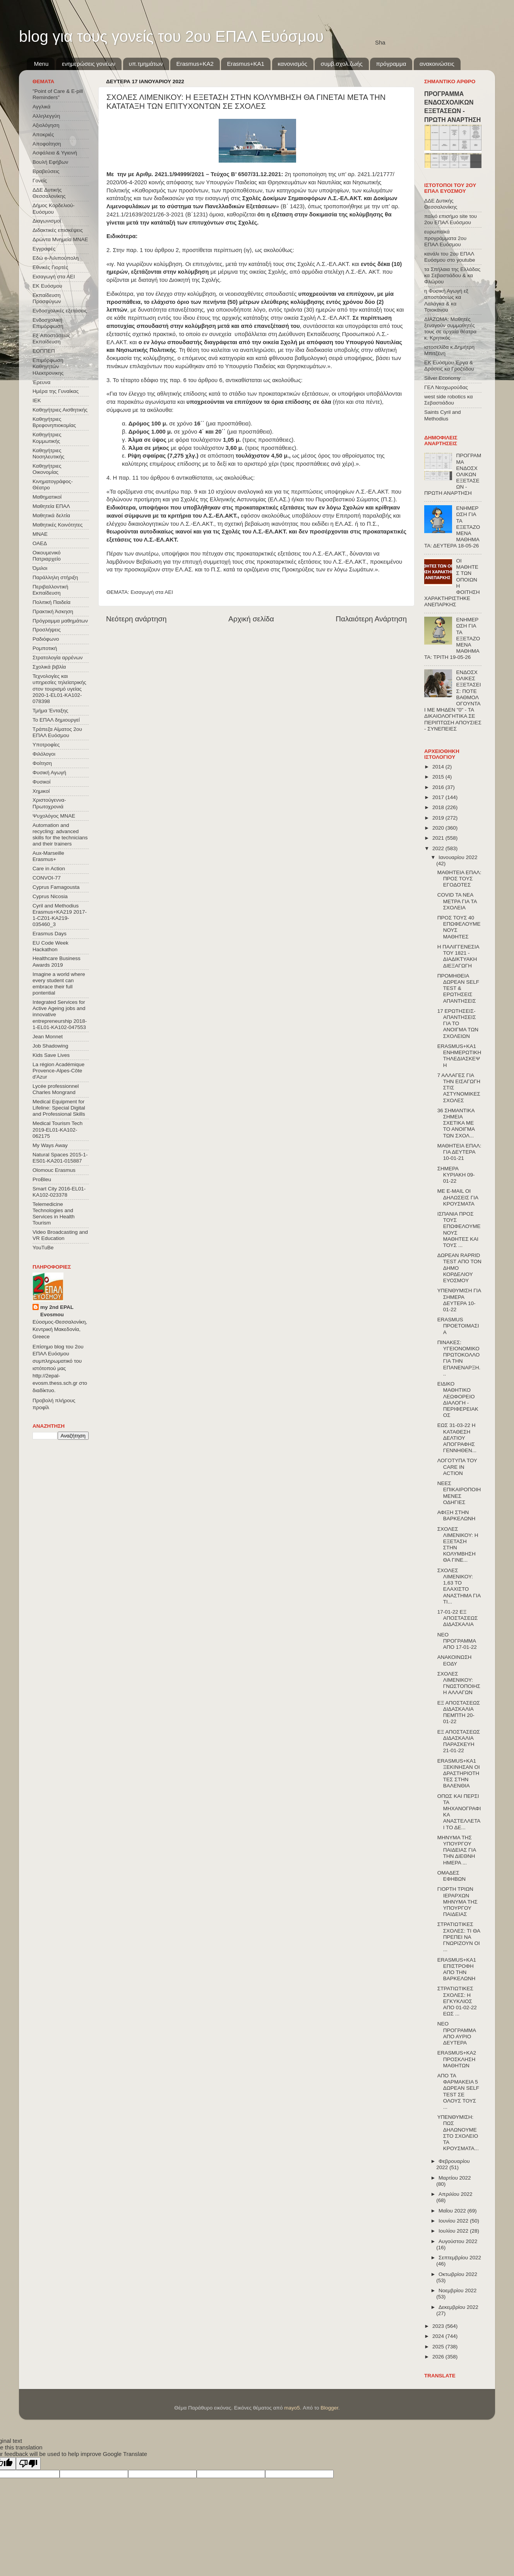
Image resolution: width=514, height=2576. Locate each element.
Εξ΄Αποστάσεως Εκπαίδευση (51, 339)
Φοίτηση (42, 763)
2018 (438, 807)
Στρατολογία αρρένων (58, 657)
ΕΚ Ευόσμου (47, 286)
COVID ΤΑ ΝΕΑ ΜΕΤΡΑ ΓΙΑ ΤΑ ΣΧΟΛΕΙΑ (457, 901)
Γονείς (40, 181)
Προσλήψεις (47, 630)
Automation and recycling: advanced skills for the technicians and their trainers (60, 834)
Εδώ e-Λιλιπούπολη (56, 258)
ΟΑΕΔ (40, 543)
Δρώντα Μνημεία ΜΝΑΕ (60, 239)
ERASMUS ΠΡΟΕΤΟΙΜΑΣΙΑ (458, 1326)
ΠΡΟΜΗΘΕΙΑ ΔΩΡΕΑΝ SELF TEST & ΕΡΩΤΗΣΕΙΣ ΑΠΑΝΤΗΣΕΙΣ (458, 988)
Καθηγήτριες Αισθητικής (60, 410)
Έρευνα (41, 382)
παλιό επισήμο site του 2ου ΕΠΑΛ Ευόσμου (450, 219)
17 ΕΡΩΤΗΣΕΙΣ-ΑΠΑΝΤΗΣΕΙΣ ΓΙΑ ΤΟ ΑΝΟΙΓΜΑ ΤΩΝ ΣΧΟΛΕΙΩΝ (457, 1023)
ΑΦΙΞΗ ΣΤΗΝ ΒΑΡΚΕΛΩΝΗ (456, 1515)
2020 (438, 828)
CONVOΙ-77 (47, 878)
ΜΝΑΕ (40, 534)
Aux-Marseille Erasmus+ (48, 856)
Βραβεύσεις (46, 171)
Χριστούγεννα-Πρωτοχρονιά (49, 803)
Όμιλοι (40, 568)
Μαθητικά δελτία (51, 515)
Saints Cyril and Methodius (442, 415)
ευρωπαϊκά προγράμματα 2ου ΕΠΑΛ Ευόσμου (445, 238)
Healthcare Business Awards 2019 (57, 961)
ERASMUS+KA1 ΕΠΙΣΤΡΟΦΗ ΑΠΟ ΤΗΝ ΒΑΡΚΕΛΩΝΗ (456, 1969)
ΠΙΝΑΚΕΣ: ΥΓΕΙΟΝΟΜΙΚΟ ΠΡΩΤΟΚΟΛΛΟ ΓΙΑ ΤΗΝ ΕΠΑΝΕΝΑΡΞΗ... (459, 1358)
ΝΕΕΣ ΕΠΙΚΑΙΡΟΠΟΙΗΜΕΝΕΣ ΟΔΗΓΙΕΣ (459, 1492)
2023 (438, 2326)
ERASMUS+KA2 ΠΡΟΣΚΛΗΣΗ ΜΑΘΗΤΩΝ (456, 2059)
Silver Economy (442, 378)
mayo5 (292, 2408)
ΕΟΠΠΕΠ (44, 351)
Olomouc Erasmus (54, 1170)
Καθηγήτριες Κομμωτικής (47, 438)
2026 (438, 2357)
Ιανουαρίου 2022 (458, 857)
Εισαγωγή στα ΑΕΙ (152, 592)
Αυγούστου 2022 (458, 2241)
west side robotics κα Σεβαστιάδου (448, 400)
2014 (438, 767)
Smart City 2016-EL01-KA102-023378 (59, 1192)
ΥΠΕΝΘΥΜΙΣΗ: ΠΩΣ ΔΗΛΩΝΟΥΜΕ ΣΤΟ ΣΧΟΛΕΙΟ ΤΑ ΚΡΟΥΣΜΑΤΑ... (458, 2132)
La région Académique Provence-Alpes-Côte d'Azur (58, 1071)
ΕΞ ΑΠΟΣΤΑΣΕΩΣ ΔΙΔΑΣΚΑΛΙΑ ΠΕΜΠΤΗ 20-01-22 (458, 1712)
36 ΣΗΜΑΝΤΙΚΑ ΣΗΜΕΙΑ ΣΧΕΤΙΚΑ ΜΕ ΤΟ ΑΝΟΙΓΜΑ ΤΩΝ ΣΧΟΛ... (456, 1123)
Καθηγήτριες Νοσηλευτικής (48, 454)
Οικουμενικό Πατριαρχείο (47, 556)
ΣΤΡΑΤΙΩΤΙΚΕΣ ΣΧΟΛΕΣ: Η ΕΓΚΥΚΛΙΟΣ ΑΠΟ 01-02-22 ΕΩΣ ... (457, 2001)
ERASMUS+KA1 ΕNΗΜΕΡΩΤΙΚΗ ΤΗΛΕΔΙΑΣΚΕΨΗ (459, 1055)
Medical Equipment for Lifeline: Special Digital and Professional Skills (59, 1108)
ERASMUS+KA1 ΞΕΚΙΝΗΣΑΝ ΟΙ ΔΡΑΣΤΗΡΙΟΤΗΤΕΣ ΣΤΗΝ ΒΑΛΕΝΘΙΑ (458, 1773)
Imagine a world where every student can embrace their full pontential (59, 983)
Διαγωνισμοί (47, 221)
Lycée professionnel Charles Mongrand (56, 1089)
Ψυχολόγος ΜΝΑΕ (54, 816)
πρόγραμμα (391, 63)
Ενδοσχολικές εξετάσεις (60, 311)
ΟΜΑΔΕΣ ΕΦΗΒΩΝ (451, 1876)
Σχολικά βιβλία (49, 667)
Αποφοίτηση (47, 144)
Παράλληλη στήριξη (55, 577)
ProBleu (42, 1179)
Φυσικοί (42, 782)
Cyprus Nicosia (50, 896)
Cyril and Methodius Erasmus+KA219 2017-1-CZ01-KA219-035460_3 (60, 915)
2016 (438, 787)
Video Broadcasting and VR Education (60, 1235)
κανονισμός (292, 63)
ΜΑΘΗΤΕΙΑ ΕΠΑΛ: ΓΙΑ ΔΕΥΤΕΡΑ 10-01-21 (459, 1152)
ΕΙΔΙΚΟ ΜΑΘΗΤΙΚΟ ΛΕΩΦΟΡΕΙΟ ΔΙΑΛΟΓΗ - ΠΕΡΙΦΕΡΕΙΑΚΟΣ (457, 1399)
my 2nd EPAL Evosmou (57, 1310)
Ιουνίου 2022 (454, 2221)
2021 (438, 838)
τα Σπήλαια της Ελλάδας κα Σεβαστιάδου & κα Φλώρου (452, 275)
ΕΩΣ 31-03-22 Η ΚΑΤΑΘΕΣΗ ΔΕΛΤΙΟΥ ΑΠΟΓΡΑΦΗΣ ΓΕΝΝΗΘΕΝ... (456, 1437)
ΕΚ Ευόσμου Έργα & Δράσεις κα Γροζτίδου (449, 366)
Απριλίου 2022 (455, 2194)
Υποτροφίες (46, 745)
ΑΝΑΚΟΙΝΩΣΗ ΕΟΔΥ (454, 1660)
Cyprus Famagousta (56, 887)
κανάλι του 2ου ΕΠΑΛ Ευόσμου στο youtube (449, 257)
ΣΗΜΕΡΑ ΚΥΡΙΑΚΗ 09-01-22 (456, 1175)
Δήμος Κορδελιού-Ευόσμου (54, 208)
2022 (438, 848)
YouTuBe (43, 1247)
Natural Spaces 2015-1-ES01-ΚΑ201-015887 (60, 1158)
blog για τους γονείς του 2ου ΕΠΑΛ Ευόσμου (171, 36)
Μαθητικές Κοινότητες (58, 525)
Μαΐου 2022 (453, 2211)
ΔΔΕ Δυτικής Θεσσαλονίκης (49, 193)
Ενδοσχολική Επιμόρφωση (48, 323)
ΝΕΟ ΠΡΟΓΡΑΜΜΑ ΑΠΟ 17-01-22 (457, 1641)
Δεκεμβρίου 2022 (458, 2307)
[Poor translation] (28, 2463)
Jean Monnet (48, 1036)
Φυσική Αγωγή (49, 772)
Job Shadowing (50, 1046)
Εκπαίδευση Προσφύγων (47, 298)
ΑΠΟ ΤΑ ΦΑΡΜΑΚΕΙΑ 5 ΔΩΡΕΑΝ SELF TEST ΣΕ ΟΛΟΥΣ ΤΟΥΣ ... (458, 2091)
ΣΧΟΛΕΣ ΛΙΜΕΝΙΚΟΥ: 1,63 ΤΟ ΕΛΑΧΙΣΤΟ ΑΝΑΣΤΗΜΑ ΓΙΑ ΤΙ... (459, 1586)
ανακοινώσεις (437, 63)
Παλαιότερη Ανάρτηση (371, 619)
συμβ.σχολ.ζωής (341, 63)
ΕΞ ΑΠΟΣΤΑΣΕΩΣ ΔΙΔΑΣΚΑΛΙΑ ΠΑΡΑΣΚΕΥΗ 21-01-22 (458, 1741)
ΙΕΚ (37, 400)
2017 (438, 797)
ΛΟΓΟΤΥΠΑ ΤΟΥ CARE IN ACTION (457, 1467)
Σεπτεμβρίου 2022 (460, 2257)
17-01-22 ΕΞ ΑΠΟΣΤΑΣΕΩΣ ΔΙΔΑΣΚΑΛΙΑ (457, 1618)
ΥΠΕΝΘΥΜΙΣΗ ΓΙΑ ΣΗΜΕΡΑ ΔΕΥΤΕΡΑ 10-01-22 (459, 1300)
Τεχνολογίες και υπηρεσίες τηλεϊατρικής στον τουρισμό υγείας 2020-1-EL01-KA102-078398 (59, 688)
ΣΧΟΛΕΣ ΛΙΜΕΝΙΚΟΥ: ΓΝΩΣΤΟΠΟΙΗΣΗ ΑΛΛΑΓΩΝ (458, 1683)
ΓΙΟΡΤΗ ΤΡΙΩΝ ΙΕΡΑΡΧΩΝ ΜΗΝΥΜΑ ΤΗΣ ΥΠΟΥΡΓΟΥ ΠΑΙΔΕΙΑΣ (457, 1901)
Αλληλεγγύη (46, 116)
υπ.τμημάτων (146, 63)
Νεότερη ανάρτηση (136, 619)
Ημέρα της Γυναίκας (56, 391)
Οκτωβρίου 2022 (458, 2274)
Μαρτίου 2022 (455, 2178)
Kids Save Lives (51, 1055)
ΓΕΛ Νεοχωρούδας (446, 387)
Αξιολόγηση (46, 125)
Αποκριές (43, 134)
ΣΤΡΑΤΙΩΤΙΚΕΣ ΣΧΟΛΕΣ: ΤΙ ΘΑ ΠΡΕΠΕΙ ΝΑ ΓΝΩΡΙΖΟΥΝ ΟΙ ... (458, 1936)
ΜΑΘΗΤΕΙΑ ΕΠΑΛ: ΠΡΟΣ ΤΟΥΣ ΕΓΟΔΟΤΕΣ (459, 879)
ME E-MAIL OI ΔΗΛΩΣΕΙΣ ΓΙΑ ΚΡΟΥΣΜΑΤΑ (457, 1197)
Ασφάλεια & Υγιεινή (55, 153)
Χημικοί (41, 791)
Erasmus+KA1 (245, 63)
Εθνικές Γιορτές (50, 267)
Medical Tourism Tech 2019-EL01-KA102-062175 (57, 1129)
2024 (438, 2336)
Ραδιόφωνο (46, 639)
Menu (41, 63)
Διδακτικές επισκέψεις (58, 230)
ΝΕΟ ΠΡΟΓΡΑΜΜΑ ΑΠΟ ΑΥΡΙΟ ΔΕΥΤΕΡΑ (456, 2033)
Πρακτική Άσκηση (53, 611)
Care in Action (49, 868)
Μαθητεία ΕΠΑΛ (51, 506)
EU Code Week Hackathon (51, 946)
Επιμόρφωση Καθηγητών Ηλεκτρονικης (48, 366)
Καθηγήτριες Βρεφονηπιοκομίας (54, 422)
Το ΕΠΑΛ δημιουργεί (56, 720)
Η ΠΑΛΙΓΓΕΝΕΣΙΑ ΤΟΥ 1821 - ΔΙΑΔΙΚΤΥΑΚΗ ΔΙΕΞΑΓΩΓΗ (458, 956)
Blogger (329, 2408)
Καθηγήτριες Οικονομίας (47, 469)
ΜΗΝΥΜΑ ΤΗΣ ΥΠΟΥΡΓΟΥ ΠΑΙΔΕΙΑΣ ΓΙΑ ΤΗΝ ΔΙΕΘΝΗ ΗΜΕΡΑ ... (456, 1850)
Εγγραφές (44, 249)
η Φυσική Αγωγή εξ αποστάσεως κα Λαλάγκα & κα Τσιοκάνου (446, 300)
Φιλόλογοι (44, 754)
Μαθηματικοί (47, 497)
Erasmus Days (50, 933)
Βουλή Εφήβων (50, 162)
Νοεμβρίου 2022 (457, 2290)
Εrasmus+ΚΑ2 (194, 63)
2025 (438, 2347)
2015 (438, 777)
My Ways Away (50, 1145)
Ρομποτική (45, 648)
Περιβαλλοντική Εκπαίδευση (50, 590)
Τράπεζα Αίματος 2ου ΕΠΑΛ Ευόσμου (57, 732)
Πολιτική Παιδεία (51, 602)
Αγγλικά (41, 107)
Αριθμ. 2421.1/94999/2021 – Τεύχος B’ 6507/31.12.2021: (209, 174)
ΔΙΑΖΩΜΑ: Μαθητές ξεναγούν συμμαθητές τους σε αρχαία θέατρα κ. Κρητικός (450, 328)
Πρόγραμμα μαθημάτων (60, 621)
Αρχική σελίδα (251, 619)
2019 (438, 818)
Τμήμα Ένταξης (50, 710)
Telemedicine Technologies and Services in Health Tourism (54, 1213)
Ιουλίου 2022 (454, 2231)
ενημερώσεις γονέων (88, 63)
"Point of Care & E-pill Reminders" (58, 94)
